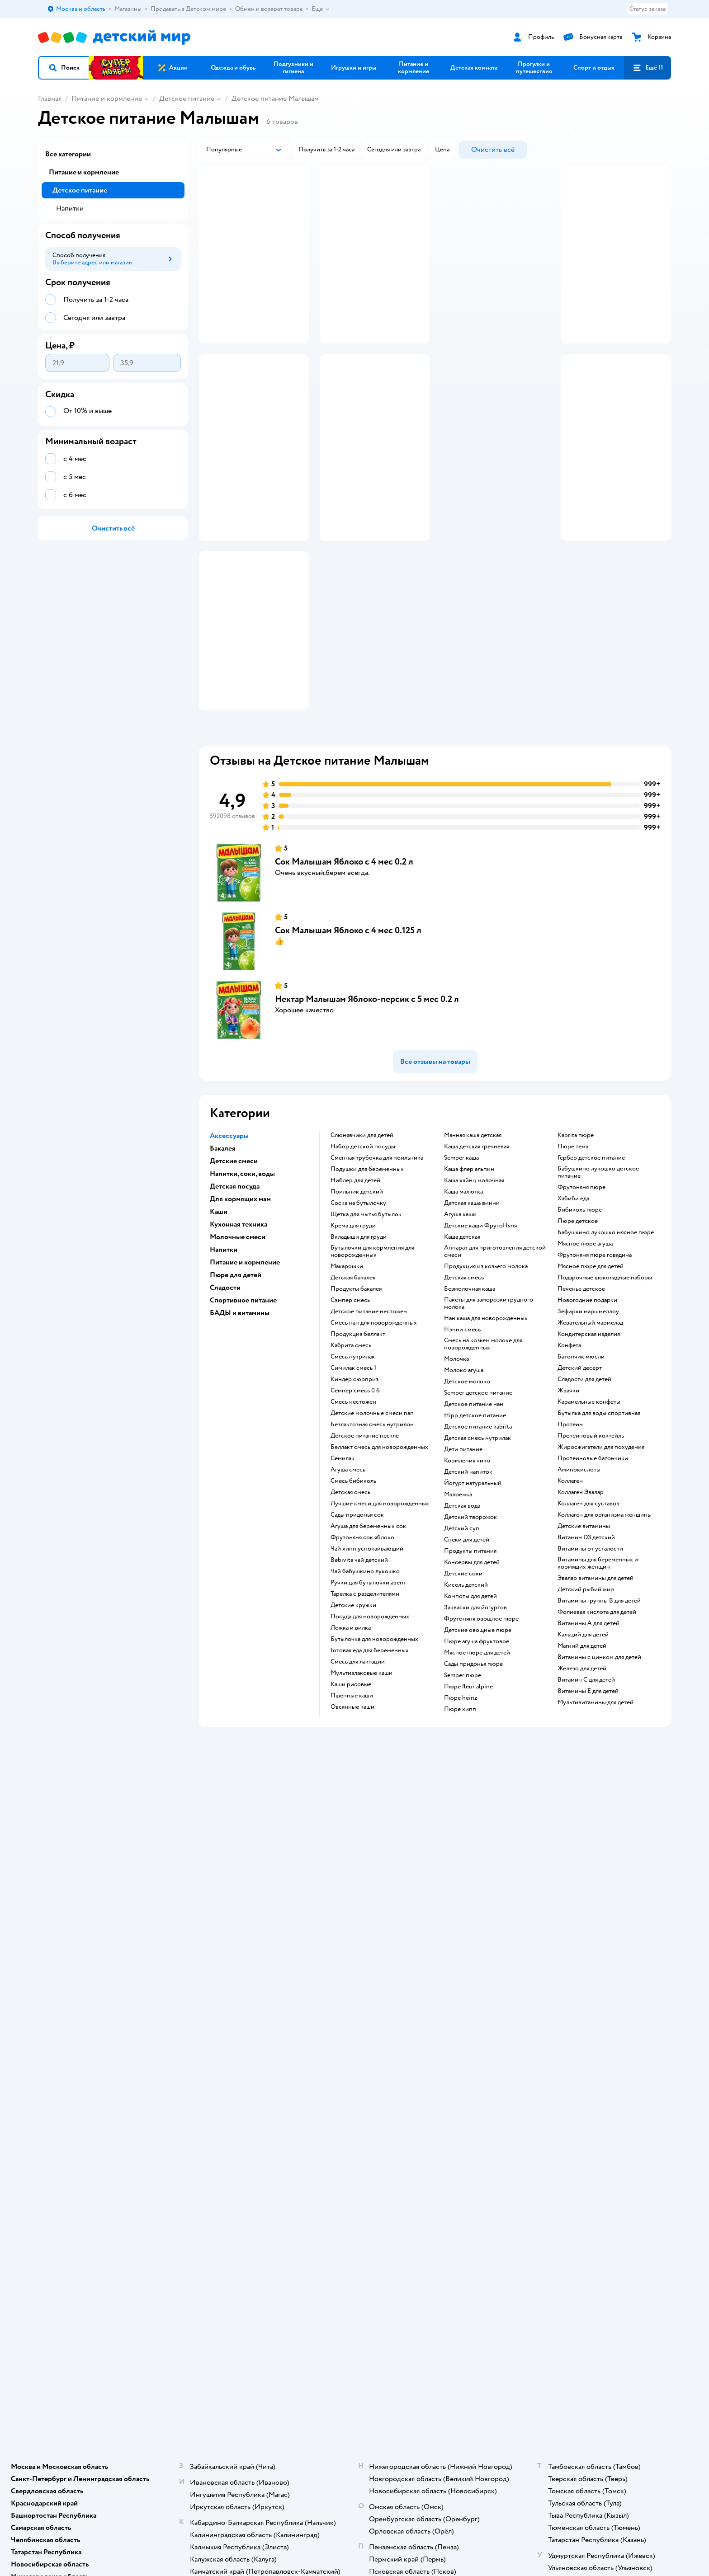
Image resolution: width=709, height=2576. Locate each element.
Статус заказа (647, 9)
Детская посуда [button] (235, 1296)
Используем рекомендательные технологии (99, 2156)
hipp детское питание (475, 1525)
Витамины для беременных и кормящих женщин (598, 1673)
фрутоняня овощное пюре (481, 1729)
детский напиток (468, 1582)
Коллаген (570, 1591)
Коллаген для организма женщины (605, 1625)
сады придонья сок (357, 1625)
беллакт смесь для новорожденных (379, 1557)
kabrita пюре (576, 1245)
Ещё (321, 9)
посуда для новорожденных (370, 1726)
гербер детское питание (591, 1268)
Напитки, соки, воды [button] (242, 1283)
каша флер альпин (469, 1279)
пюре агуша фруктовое (476, 1751)
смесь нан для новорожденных (374, 1433)
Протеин (570, 1534)
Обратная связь (217, 2081)
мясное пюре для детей (477, 1763)
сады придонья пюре (473, 1774)
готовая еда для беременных (370, 1760)
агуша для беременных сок (368, 1636)
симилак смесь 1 (353, 1478)
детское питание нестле (365, 1546)
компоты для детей (470, 1706)
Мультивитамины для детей (595, 1812)
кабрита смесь (351, 1455)
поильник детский (357, 1302)
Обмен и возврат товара (230, 2008)
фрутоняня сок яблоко (362, 1647)
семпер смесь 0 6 (355, 1500)
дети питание (463, 1559)
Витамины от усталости (590, 1659)
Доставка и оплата (221, 1987)
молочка (456, 1469)
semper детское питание (478, 1503)
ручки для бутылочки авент (368, 1693)
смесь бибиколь (353, 1591)
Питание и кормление (106, 98)
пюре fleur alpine (468, 1796)
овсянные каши (352, 1817)
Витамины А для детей (588, 1733)
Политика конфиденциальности (241, 2041)
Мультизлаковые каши (361, 1783)
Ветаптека (567, 2041)
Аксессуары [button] (229, 1245)
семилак (342, 1568)
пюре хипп (460, 1819)
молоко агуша (463, 1480)
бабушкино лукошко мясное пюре (606, 1342)
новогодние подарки (587, 1410)
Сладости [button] (225, 1397)
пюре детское (578, 1331)
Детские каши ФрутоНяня (480, 1336)
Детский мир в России (69, 2165)
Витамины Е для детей (588, 1801)
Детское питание (186, 98)
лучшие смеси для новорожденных (380, 1613)
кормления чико (467, 1571)
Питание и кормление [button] (245, 1372)
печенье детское (581, 1399)
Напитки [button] (223, 1359)
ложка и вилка (351, 1738)
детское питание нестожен (369, 1421)
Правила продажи (221, 2019)
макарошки (347, 1376)
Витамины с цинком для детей (599, 1767)
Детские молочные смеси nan (372, 1523)
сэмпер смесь (350, 1410)
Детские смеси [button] (234, 1271)
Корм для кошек (575, 1998)
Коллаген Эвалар (581, 1602)
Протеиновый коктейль (591, 1546)
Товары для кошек (577, 1987)
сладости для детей (584, 1489)
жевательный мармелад (590, 1433)
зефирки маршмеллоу (588, 1421)
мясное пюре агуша (585, 1354)
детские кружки (353, 1715)
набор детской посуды (363, 1256)
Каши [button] (218, 1321)
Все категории (68, 154)
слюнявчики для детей (362, 1245)
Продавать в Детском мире (234, 1998)
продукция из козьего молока (486, 1376)
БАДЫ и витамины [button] (239, 1423)
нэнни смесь (462, 1439)
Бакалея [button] (223, 1258)
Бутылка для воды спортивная (599, 1523)
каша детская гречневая (476, 1256)
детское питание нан (473, 1514)
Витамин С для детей (586, 1790)
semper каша (461, 1268)
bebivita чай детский (359, 1670)
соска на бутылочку (358, 1313)
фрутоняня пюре (581, 1297)
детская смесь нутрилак (477, 1548)
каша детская (462, 1347)
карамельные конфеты (589, 1512)
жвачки (568, 1500)
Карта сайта (212, 2092)
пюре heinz (460, 1808)
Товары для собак (576, 2008)
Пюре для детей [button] (235, 1385)
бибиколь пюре (580, 1320)
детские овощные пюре (477, 1740)
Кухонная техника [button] (238, 1334)
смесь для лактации (358, 1772)
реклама (537, 377)
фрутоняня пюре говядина (595, 1365)
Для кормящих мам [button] (240, 1309)
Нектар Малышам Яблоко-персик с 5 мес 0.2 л (367, 1109)
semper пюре (462, 1785)
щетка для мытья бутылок (366, 1324)
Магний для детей (582, 1756)
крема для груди (353, 1336)
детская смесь (350, 1602)
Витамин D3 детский (586, 1647)
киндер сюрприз (354, 1489)
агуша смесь (348, 1580)
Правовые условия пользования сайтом (154, 2147)
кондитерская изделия (589, 1444)
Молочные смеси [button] (237, 1347)
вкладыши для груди (359, 1347)
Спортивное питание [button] (243, 1410)
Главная (49, 98)
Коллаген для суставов (588, 1613)
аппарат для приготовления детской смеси (495, 1361)
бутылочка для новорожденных (374, 1749)
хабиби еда (573, 1308)
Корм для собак (574, 2019)
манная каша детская (472, 1245)
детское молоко (467, 1491)
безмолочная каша (469, 1399)
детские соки (463, 1684)
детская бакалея (353, 1387)
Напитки (70, 208)
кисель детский (466, 1695)
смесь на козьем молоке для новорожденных (483, 1454)
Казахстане (118, 2165)
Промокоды (213, 2030)
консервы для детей (472, 1672)
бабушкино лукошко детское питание (598, 1282)
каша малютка (463, 1302)
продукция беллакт (358, 1444)
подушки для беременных (367, 1279)
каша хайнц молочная (474, 1290)
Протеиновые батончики (593, 1568)
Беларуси (153, 2165)
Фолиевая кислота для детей (597, 1722)
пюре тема (573, 1256)
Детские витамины (584, 1636)
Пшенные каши (352, 1806)
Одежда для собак (577, 2030)
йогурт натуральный (472, 1593)
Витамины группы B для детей (599, 1711)
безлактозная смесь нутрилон (372, 1534)
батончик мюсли (581, 1467)
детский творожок (470, 1627)
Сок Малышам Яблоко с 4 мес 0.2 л (344, 972)
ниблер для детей (355, 1290)
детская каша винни (472, 1313)
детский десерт (580, 1478)
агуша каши (460, 1324)
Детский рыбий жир (586, 1699)
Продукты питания (470, 1661)
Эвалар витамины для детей (595, 1688)
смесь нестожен (353, 1512)
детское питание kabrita (478, 1537)
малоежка (458, 1604)
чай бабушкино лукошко (365, 1681)
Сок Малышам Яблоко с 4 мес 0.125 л (348, 1040)
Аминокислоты (579, 1580)
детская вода (462, 1616)
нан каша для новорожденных (486, 1428)
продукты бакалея (356, 1399)
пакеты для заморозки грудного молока (488, 1413)
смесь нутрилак (353, 1467)
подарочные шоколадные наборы (605, 1387)
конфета (569, 1455)
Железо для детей (582, 1778)
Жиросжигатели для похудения (601, 1557)
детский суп (461, 1638)
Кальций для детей (583, 1745)
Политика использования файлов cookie (242, 2055)
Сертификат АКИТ (222, 2070)
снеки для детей (466, 1650)
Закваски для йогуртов (475, 1717)
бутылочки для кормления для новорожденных (372, 1361)
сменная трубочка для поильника (377, 1268)
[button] (64, 68)
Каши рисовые (351, 1794)
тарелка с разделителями (365, 1704)
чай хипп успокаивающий (367, 1659)
